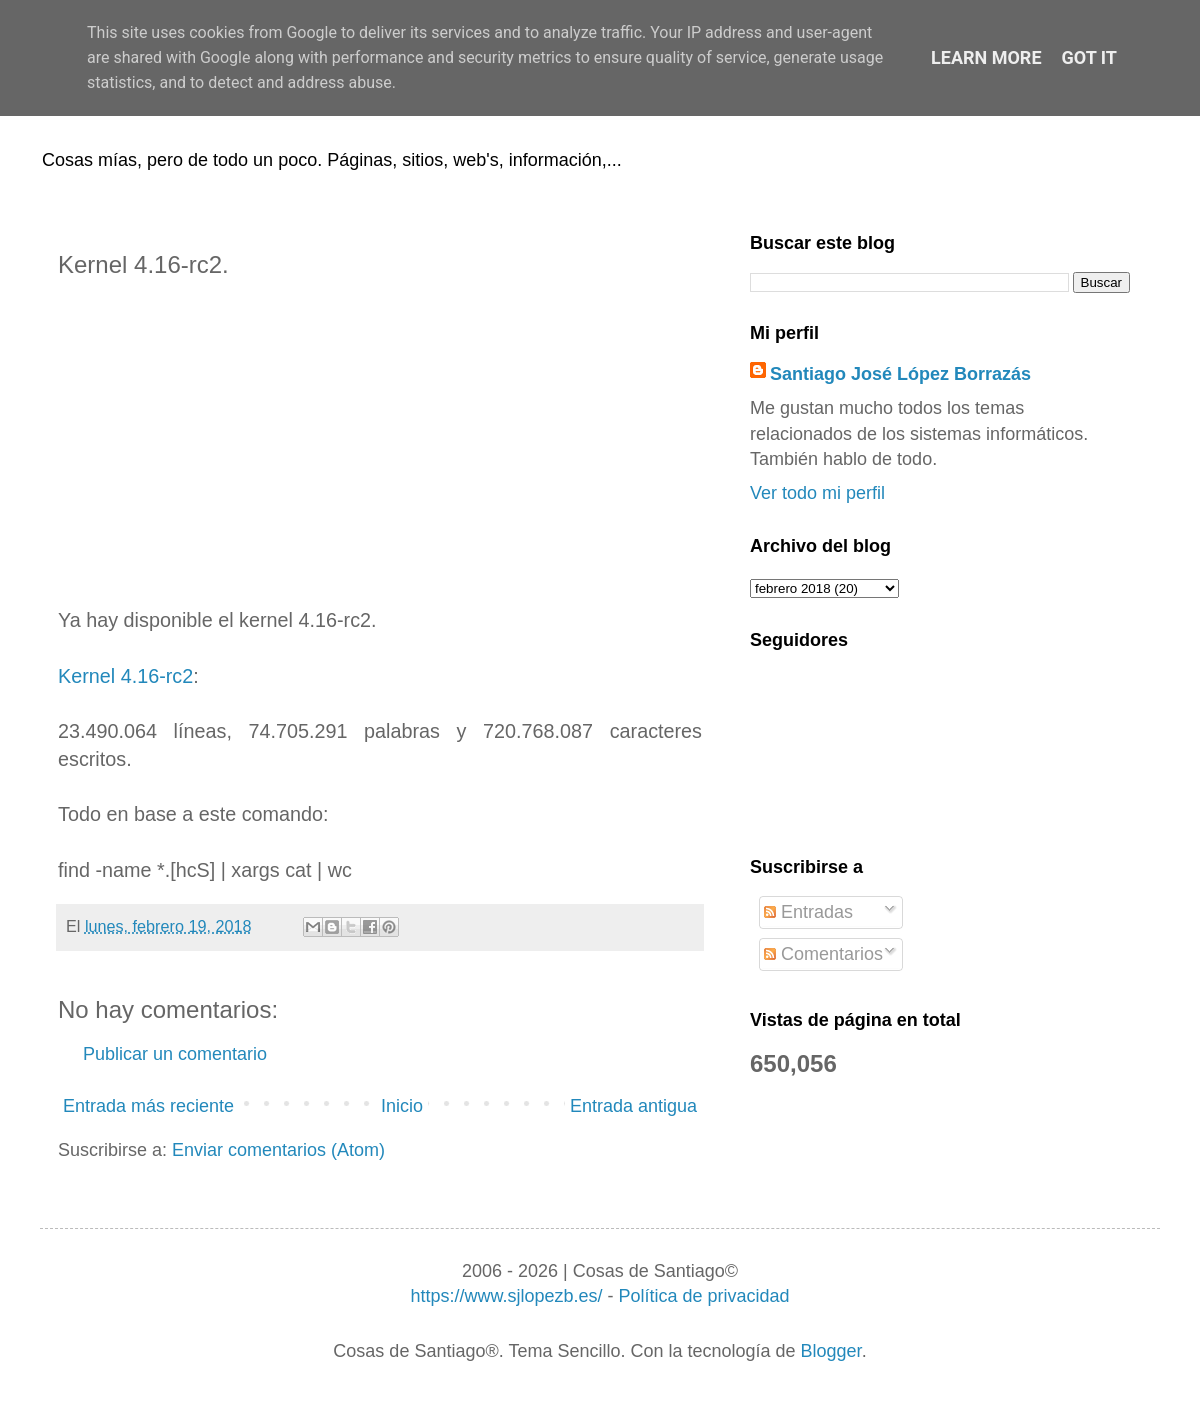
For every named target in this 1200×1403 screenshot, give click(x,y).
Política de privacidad (703, 1296)
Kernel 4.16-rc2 (125, 676)
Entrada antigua (633, 1106)
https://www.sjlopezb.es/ (506, 1296)
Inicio (402, 1106)
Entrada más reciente (148, 1106)
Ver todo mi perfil (817, 493)
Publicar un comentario (175, 1054)
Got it (1089, 57)
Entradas (808, 912)
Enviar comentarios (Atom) (278, 1150)
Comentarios (823, 954)
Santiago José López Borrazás (900, 374)
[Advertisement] (380, 443)
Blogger (831, 1351)
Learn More (986, 57)
